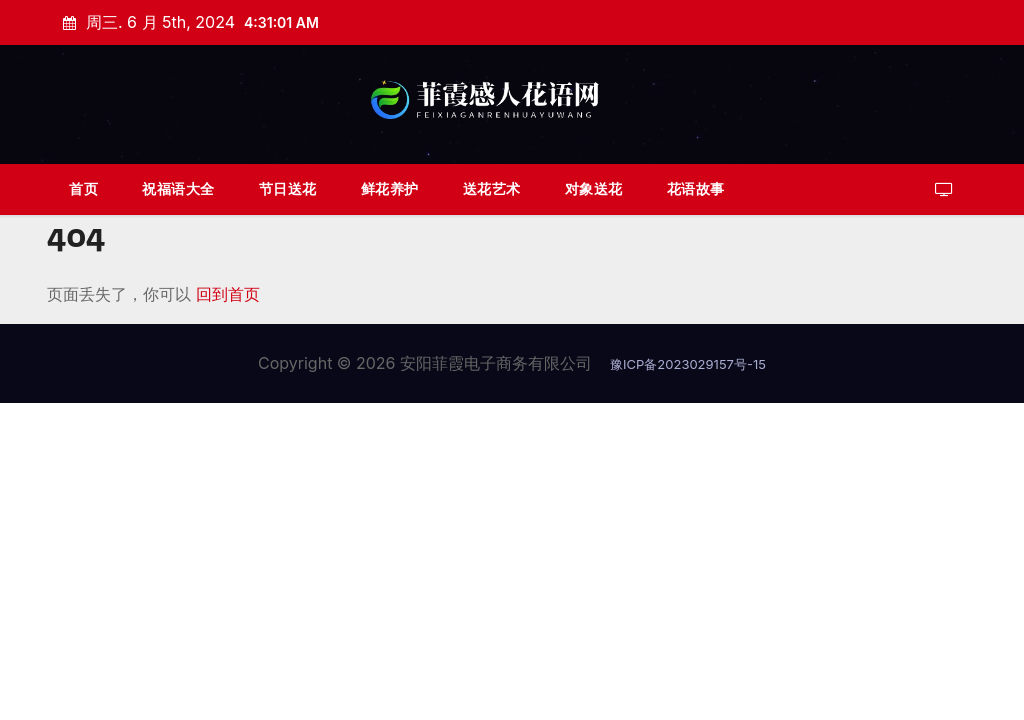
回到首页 (228, 294)
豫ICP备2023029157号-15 (688, 364)
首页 (83, 188)
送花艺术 (492, 188)
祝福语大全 (178, 188)
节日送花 (288, 188)
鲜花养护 (390, 188)
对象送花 (594, 188)
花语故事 (696, 188)
